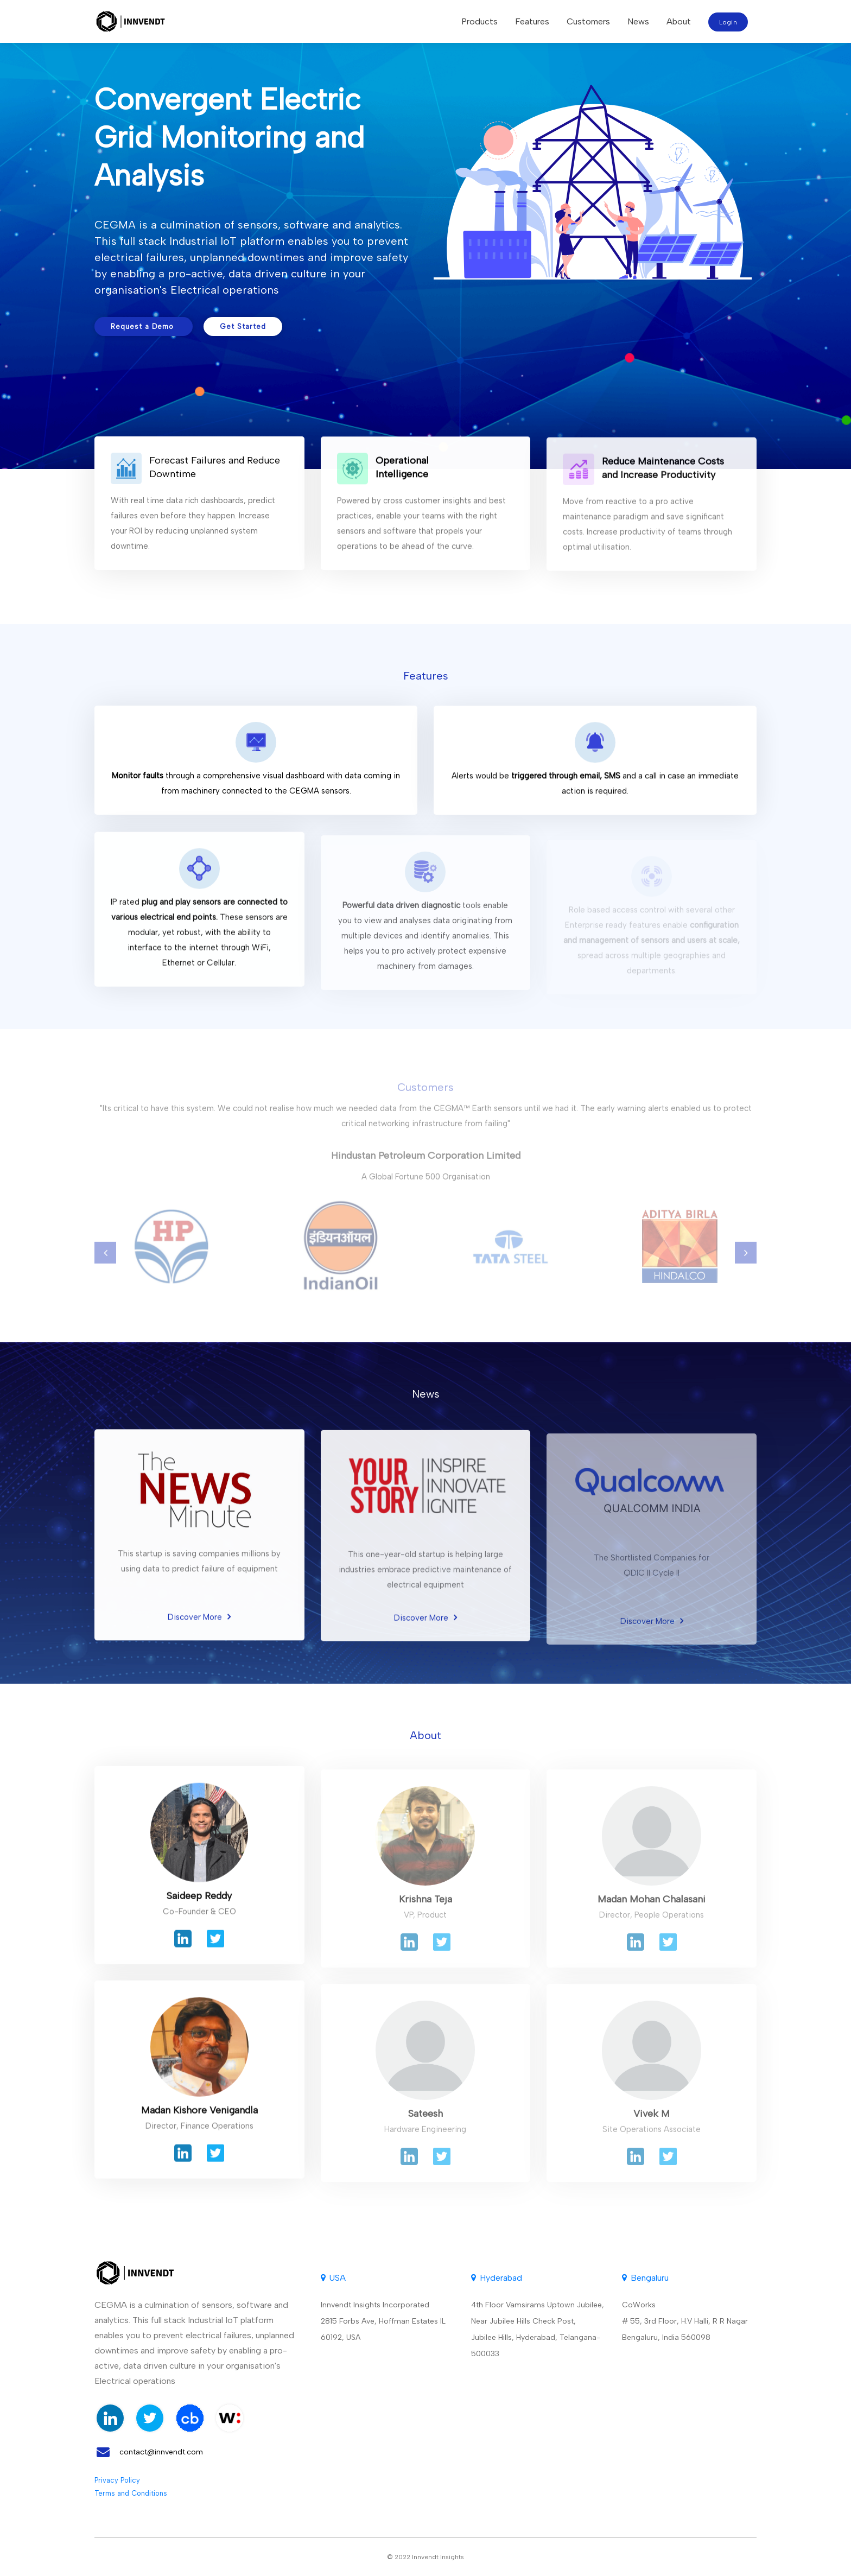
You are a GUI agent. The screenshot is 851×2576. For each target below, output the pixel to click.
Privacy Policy (117, 2480)
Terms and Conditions (130, 2493)
